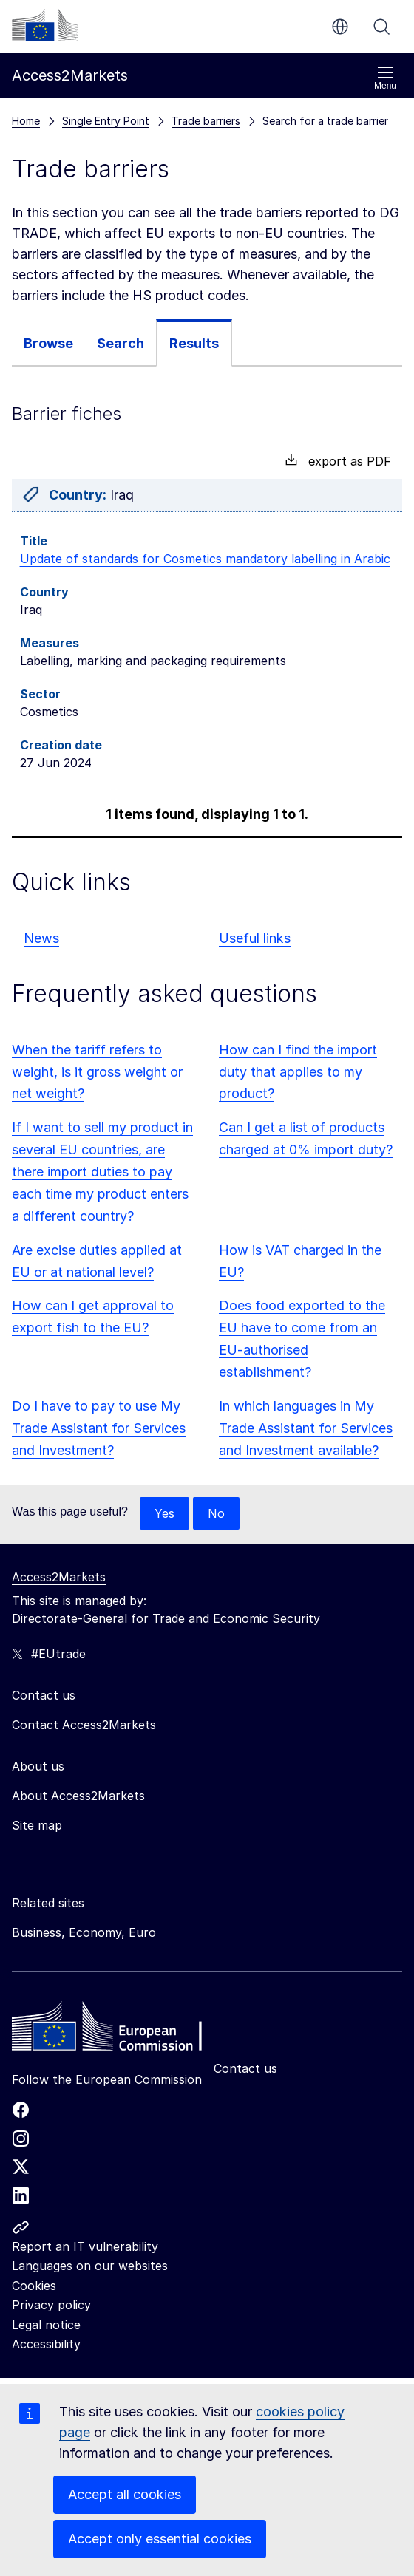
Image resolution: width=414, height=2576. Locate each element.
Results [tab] (194, 343)
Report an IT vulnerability (85, 2246)
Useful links (255, 938)
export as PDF (338, 461)
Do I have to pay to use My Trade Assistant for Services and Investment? (99, 1428)
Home (26, 121)
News (41, 938)
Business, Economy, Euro (84, 1932)
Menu (385, 78)
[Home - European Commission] (119, 2030)
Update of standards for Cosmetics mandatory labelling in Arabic (205, 558)
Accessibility (46, 2344)
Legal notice (46, 2324)
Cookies (34, 2285)
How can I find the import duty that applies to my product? (298, 1072)
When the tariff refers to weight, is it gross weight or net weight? (97, 1072)
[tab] (48, 343)
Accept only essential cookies (159, 2538)
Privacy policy (51, 2304)
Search (381, 26)
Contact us (245, 2068)
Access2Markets (59, 1577)
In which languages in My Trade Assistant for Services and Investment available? (306, 1428)
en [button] (340, 26)
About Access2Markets (78, 1795)
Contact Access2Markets (84, 1724)
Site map (37, 1825)
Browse (48, 343)
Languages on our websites (90, 2265)
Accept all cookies (124, 2494)
